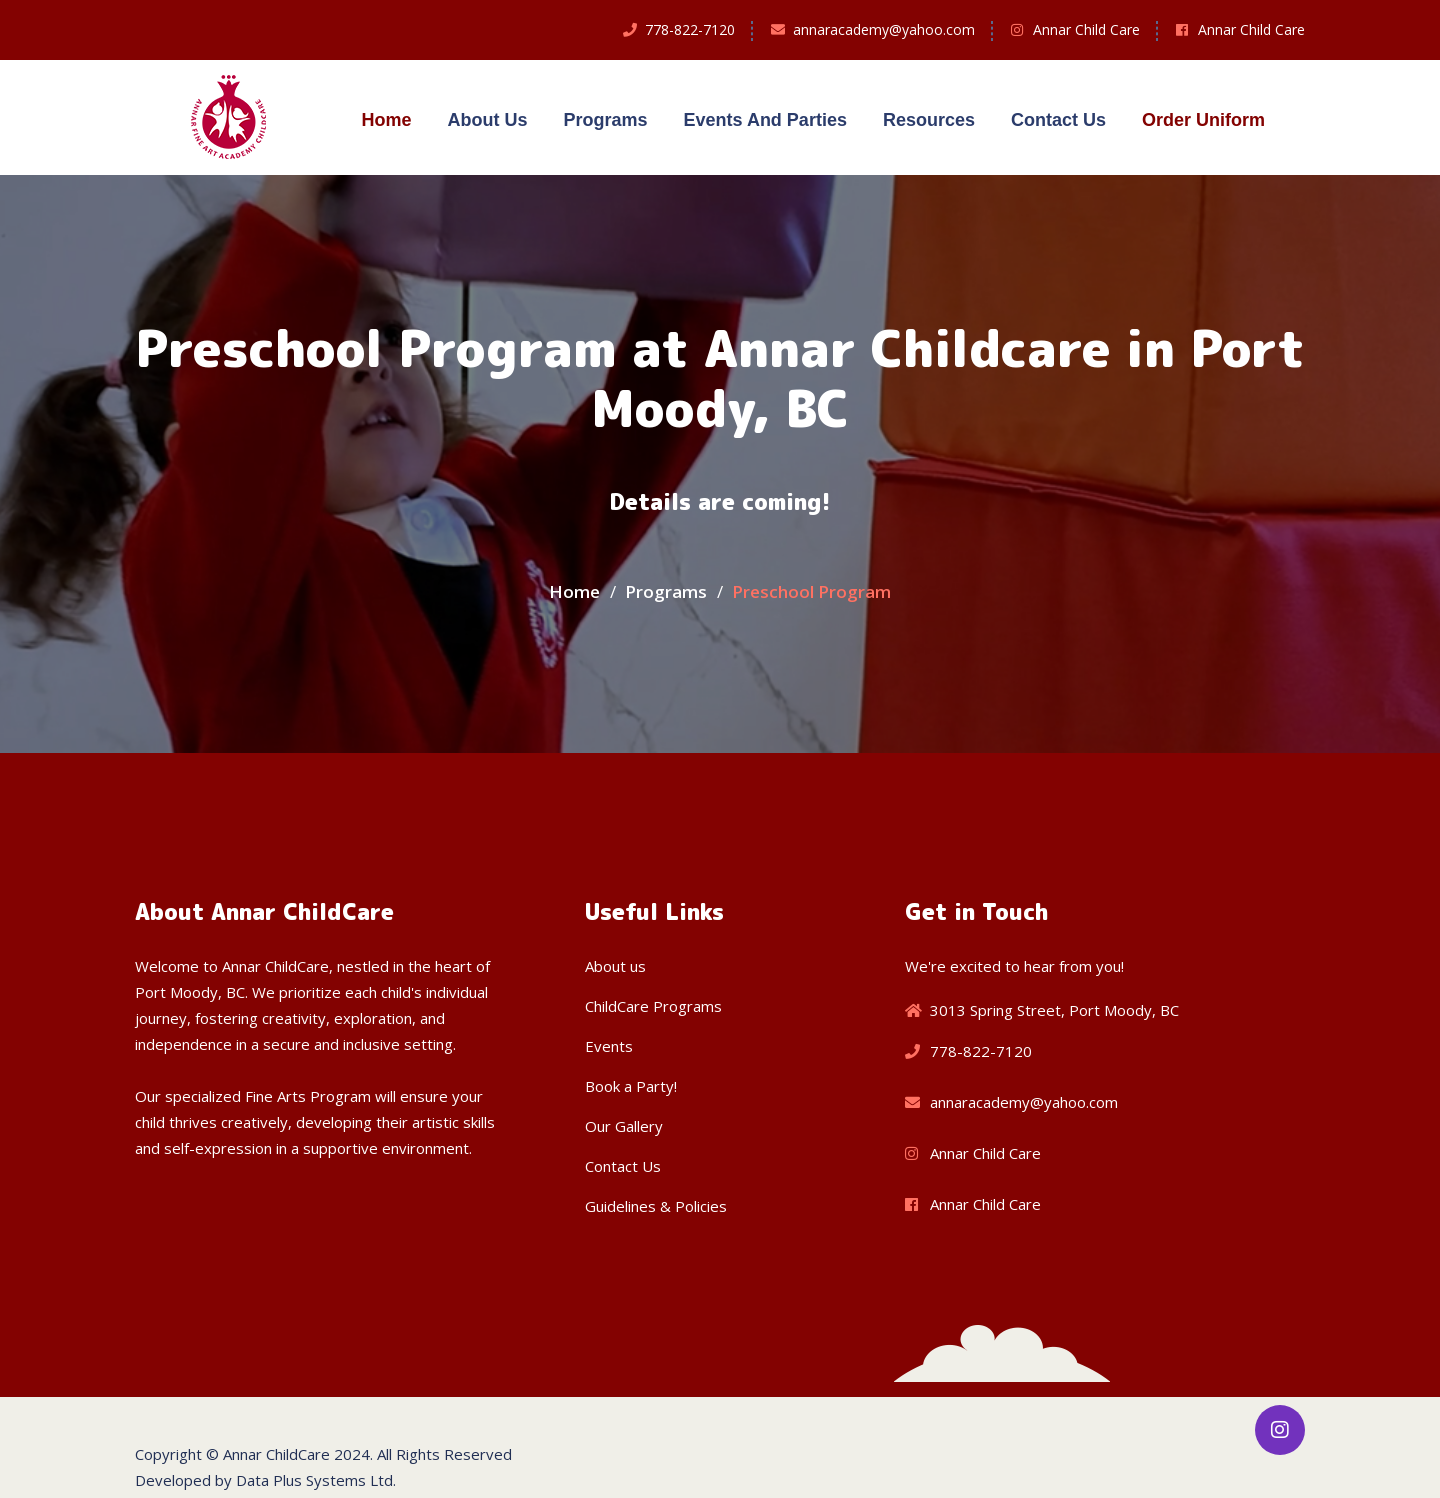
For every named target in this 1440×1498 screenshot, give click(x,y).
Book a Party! (631, 1086)
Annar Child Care (1086, 29)
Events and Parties (765, 120)
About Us (487, 120)
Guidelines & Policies (656, 1206)
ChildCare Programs (653, 1006)
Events (609, 1046)
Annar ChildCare (276, 1454)
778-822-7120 (690, 29)
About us (615, 966)
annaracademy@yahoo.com (884, 29)
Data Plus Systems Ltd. (316, 1480)
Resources (929, 120)
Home (386, 120)
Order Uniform (1203, 120)
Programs (605, 120)
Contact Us (1058, 120)
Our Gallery (624, 1126)
